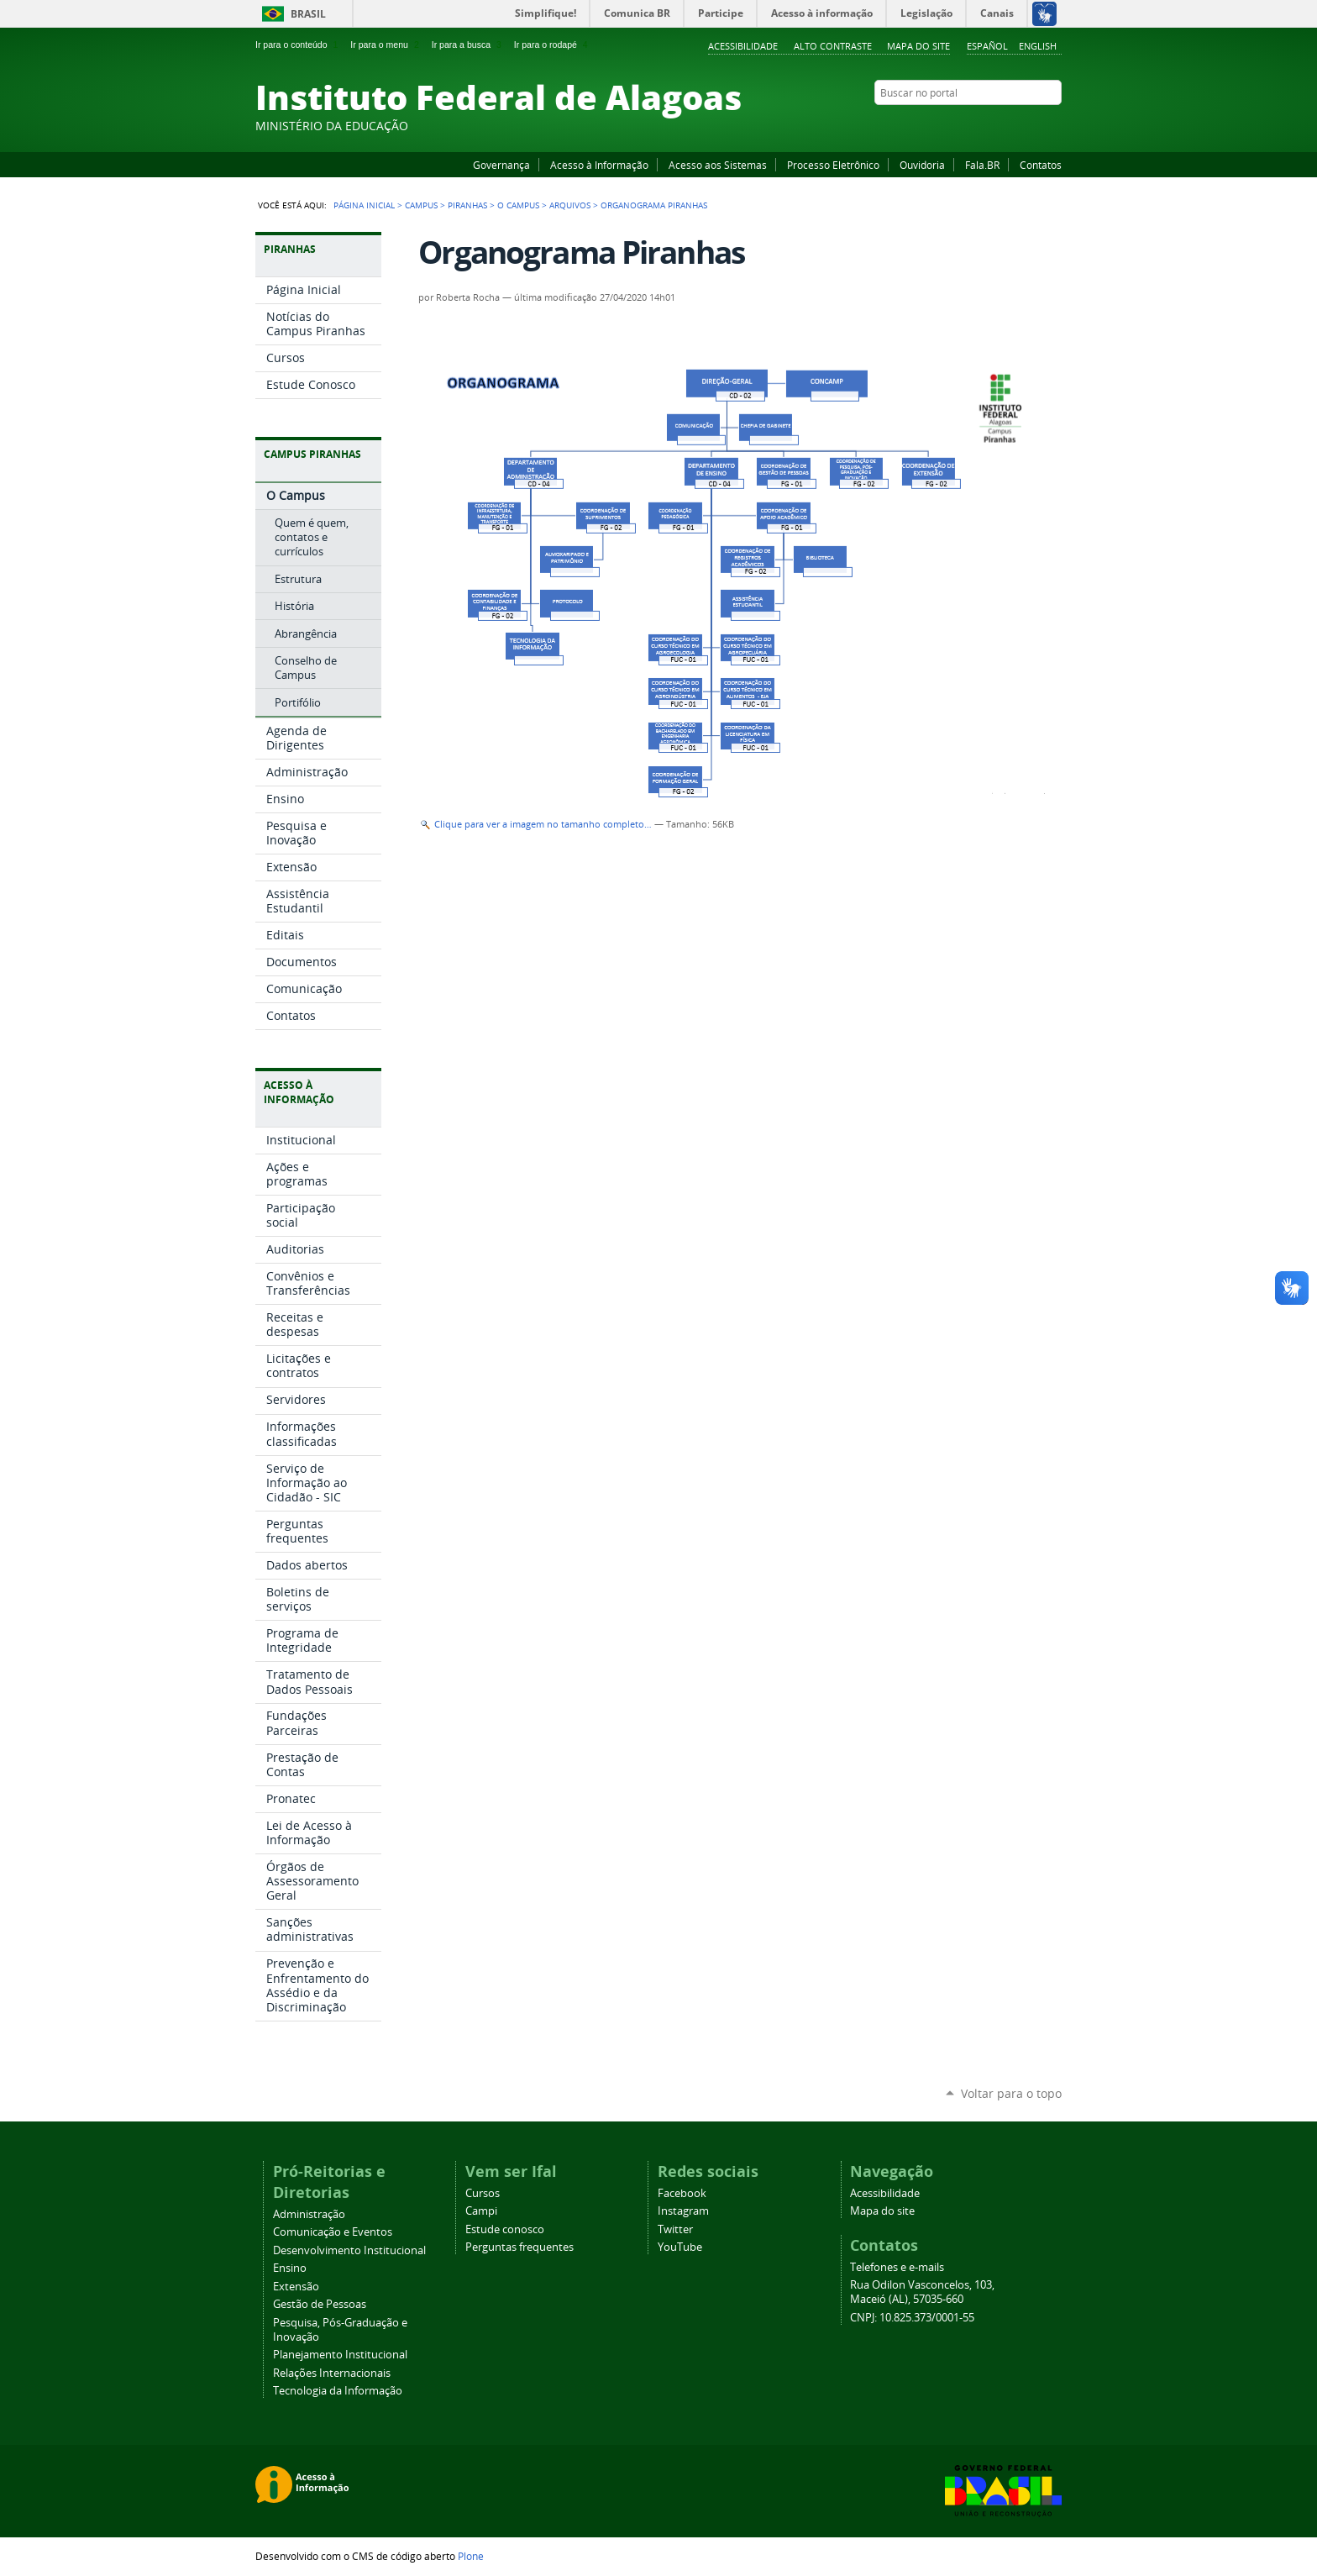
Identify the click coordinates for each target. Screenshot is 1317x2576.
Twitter (1032, 125)
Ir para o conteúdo (298, 44)
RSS (1053, 125)
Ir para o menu (386, 44)
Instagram (1011, 125)
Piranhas (467, 205)
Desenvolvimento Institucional (349, 2250)
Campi (481, 2211)
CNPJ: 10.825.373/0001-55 (912, 2318)
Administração (309, 2214)
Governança (501, 164)
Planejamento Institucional (340, 2354)
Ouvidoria (922, 164)
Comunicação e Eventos (332, 2232)
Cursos (482, 2193)
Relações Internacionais (332, 2373)
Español (987, 45)
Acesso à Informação (599, 164)
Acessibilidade (743, 45)
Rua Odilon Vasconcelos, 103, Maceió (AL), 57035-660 (922, 2292)
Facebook (969, 125)
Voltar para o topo (1011, 2093)
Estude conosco (504, 2229)
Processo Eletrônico (833, 164)
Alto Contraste (833, 45)
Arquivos (569, 205)
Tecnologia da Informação (337, 2391)
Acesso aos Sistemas (718, 164)
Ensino (290, 2268)
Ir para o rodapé (552, 44)
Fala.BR (982, 164)
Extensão (296, 2286)
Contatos (1041, 164)
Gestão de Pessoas (319, 2304)
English (1038, 45)
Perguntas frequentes (519, 2247)
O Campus (518, 205)
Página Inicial (364, 205)
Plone (471, 2556)
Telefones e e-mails (897, 2267)
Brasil (308, 14)
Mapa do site (918, 45)
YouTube (990, 125)
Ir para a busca (468, 44)
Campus (421, 205)
